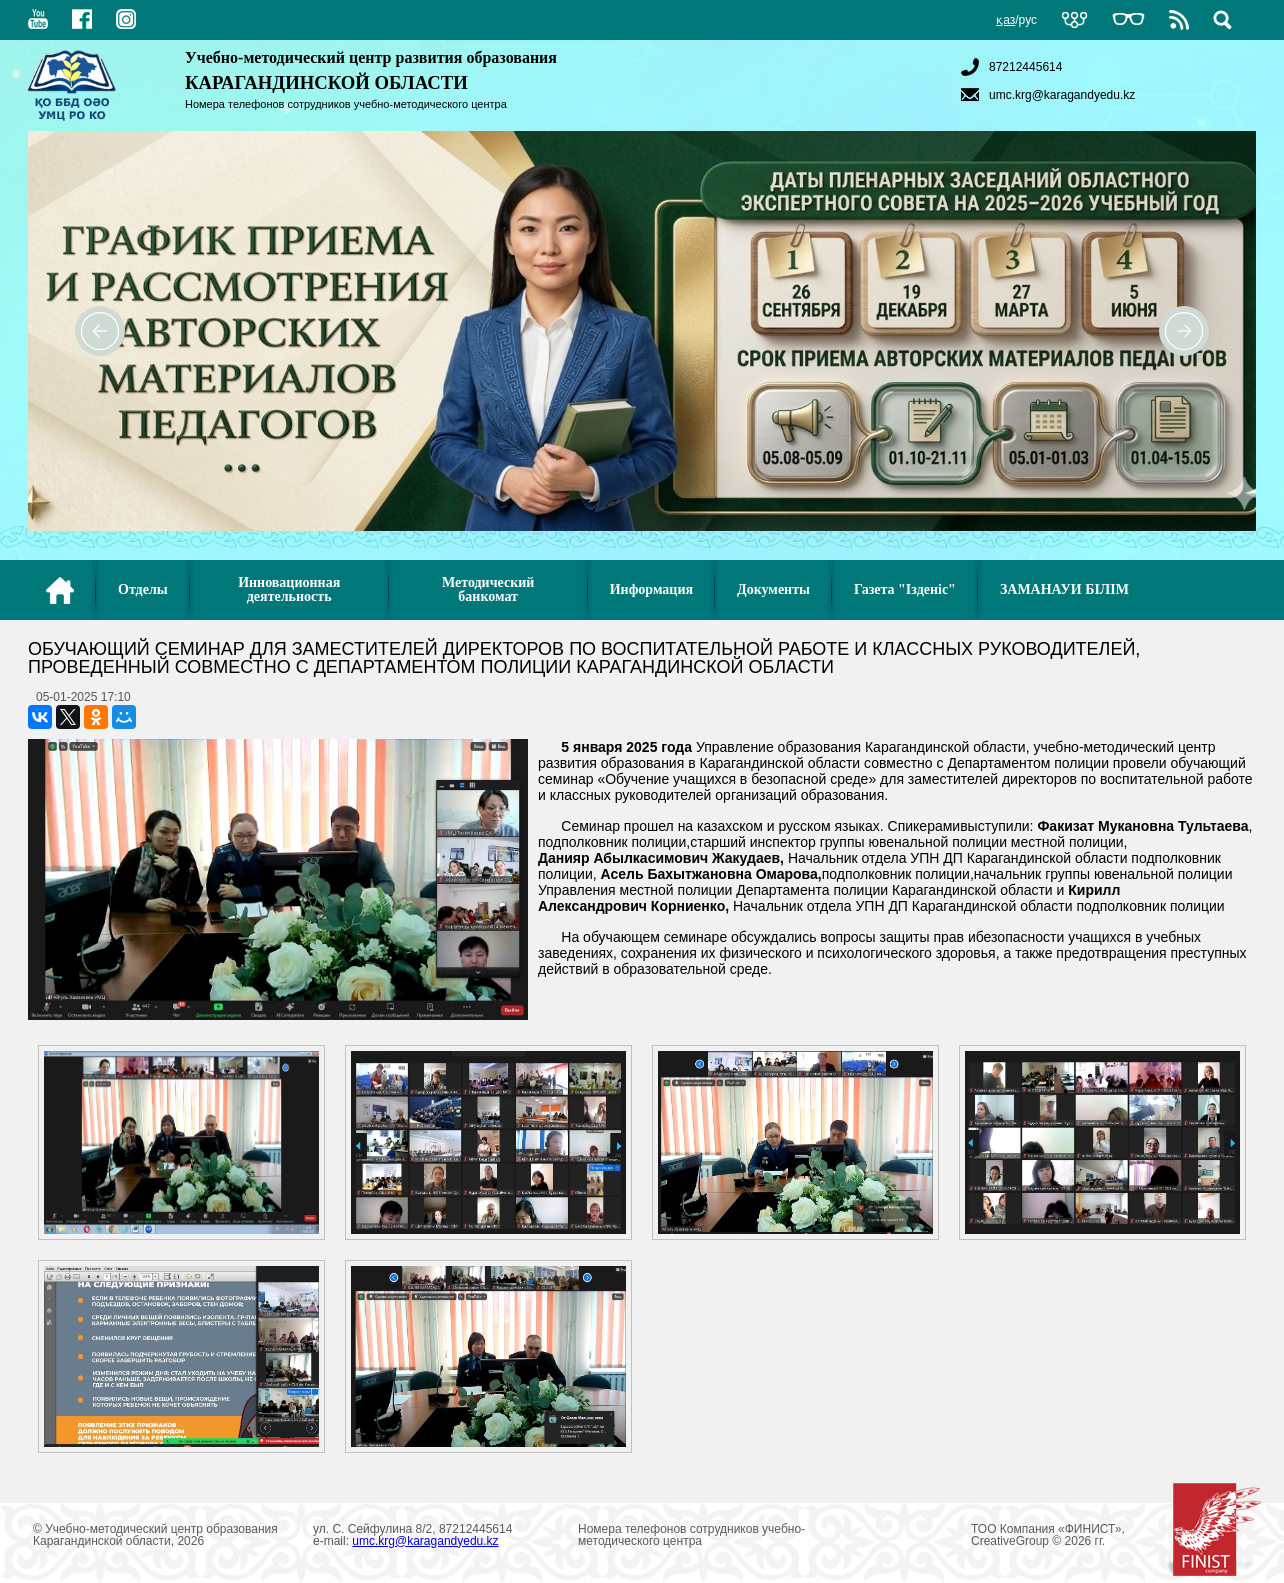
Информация (651, 589)
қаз (1005, 20)
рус (1028, 20)
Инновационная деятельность (289, 589)
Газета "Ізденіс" (905, 589)
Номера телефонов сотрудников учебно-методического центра (346, 104)
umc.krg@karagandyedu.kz (1045, 95)
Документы (773, 589)
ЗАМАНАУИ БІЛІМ (1064, 589)
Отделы (143, 589)
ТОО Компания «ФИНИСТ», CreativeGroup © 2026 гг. (1116, 1535)
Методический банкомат (488, 589)
